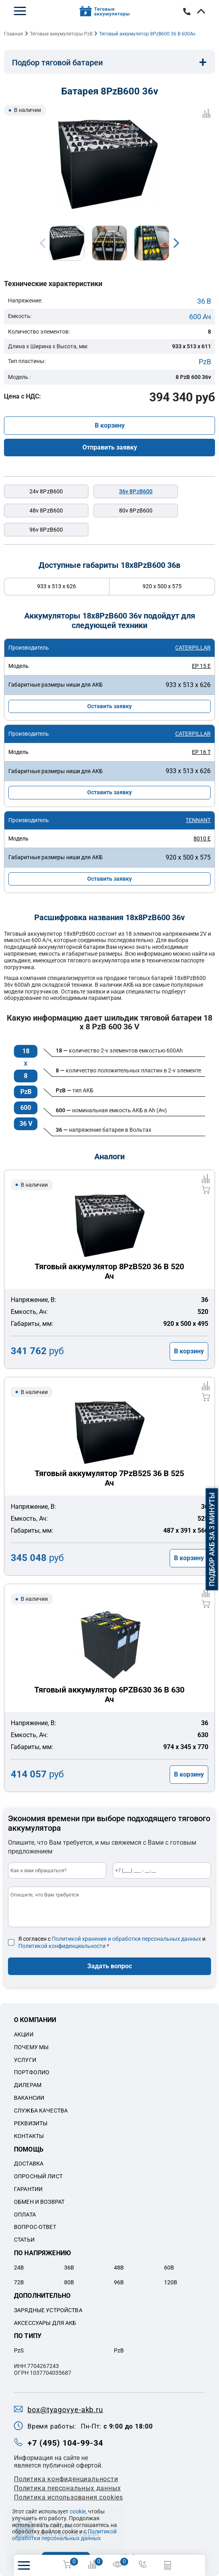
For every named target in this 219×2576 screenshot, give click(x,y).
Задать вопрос (109, 1966)
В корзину (110, 425)
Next (176, 243)
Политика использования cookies (68, 2497)
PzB (205, 361)
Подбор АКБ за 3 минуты (212, 1539)
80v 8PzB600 (136, 510)
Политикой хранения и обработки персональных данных (126, 1939)
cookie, (78, 2511)
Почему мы (31, 2047)
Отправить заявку (109, 447)
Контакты (29, 2136)
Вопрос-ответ (35, 2227)
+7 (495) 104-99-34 (186, 11)
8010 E (202, 838)
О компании (35, 2020)
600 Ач (200, 316)
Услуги (25, 2060)
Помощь (28, 2149)
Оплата (25, 2214)
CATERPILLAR (193, 647)
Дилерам (27, 2085)
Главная (13, 34)
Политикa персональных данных (67, 2488)
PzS (18, 2350)
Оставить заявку (109, 706)
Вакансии (29, 2098)
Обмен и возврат (39, 2202)
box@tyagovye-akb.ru (65, 2409)
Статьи (24, 2239)
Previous (42, 243)
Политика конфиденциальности (66, 2479)
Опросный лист (38, 2176)
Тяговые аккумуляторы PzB (61, 34)
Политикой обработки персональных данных (64, 2534)
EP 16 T (201, 752)
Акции (23, 2034)
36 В (204, 301)
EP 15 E (201, 666)
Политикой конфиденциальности (62, 1946)
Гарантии (28, 2189)
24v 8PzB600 (46, 491)
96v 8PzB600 (46, 529)
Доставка (28, 2163)
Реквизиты (30, 2123)
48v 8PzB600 (46, 510)
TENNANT (198, 820)
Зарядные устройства (48, 2310)
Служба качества (41, 2110)
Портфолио (31, 2072)
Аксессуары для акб (45, 2323)
